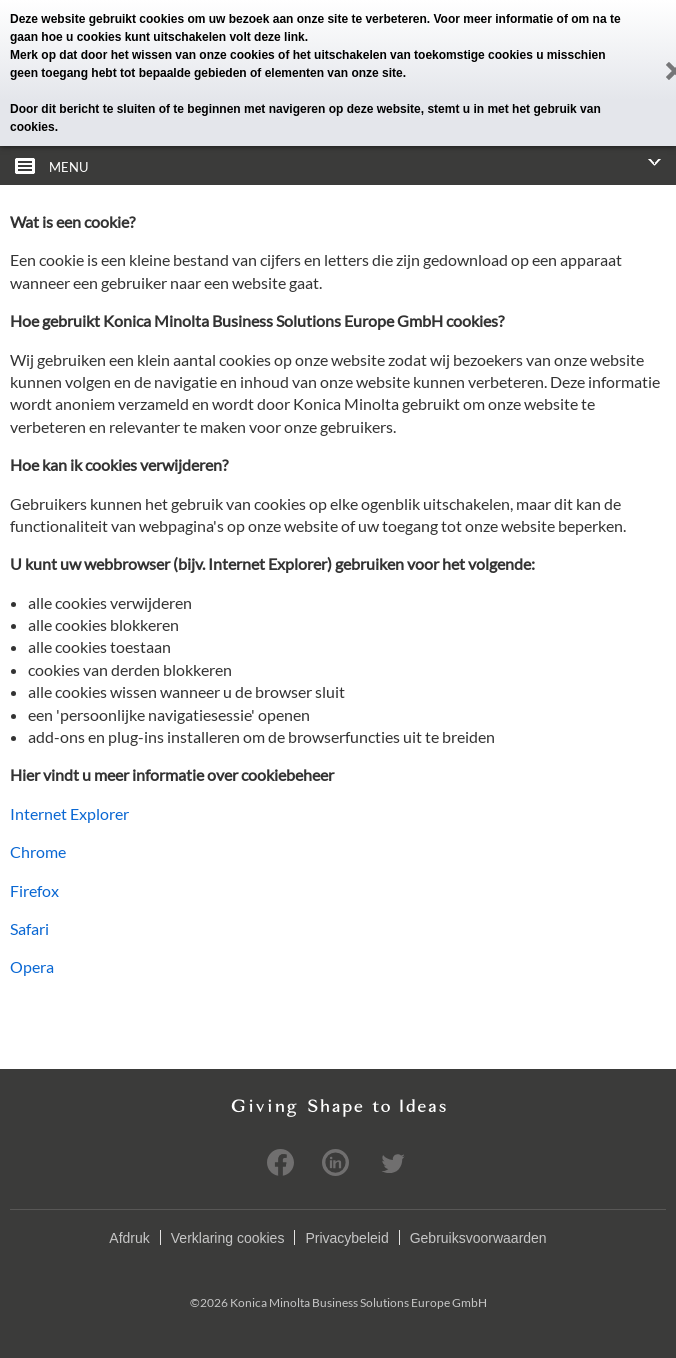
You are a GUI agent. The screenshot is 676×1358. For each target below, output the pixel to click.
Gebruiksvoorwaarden (478, 1238)
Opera (32, 966)
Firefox (34, 890)
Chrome (38, 851)
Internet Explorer (69, 813)
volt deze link (266, 37)
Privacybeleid (346, 1238)
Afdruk (129, 1238)
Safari (29, 928)
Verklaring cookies (228, 1238)
